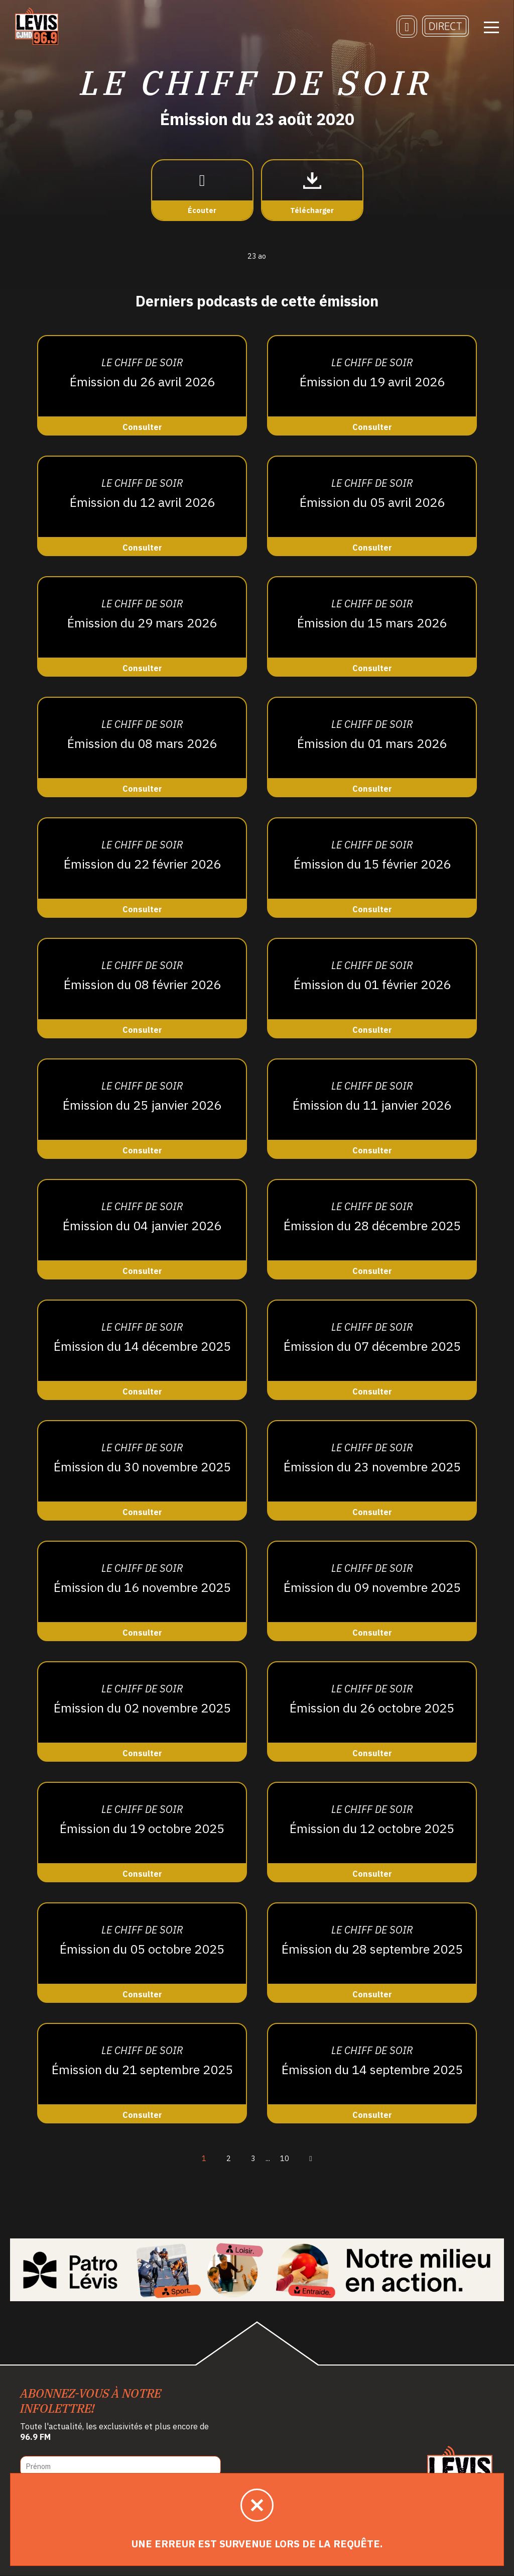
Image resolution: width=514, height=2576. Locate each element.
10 (284, 2158)
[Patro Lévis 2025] (256, 2269)
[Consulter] (142, 385)
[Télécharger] (312, 191)
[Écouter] (202, 191)
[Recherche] (407, 27)
